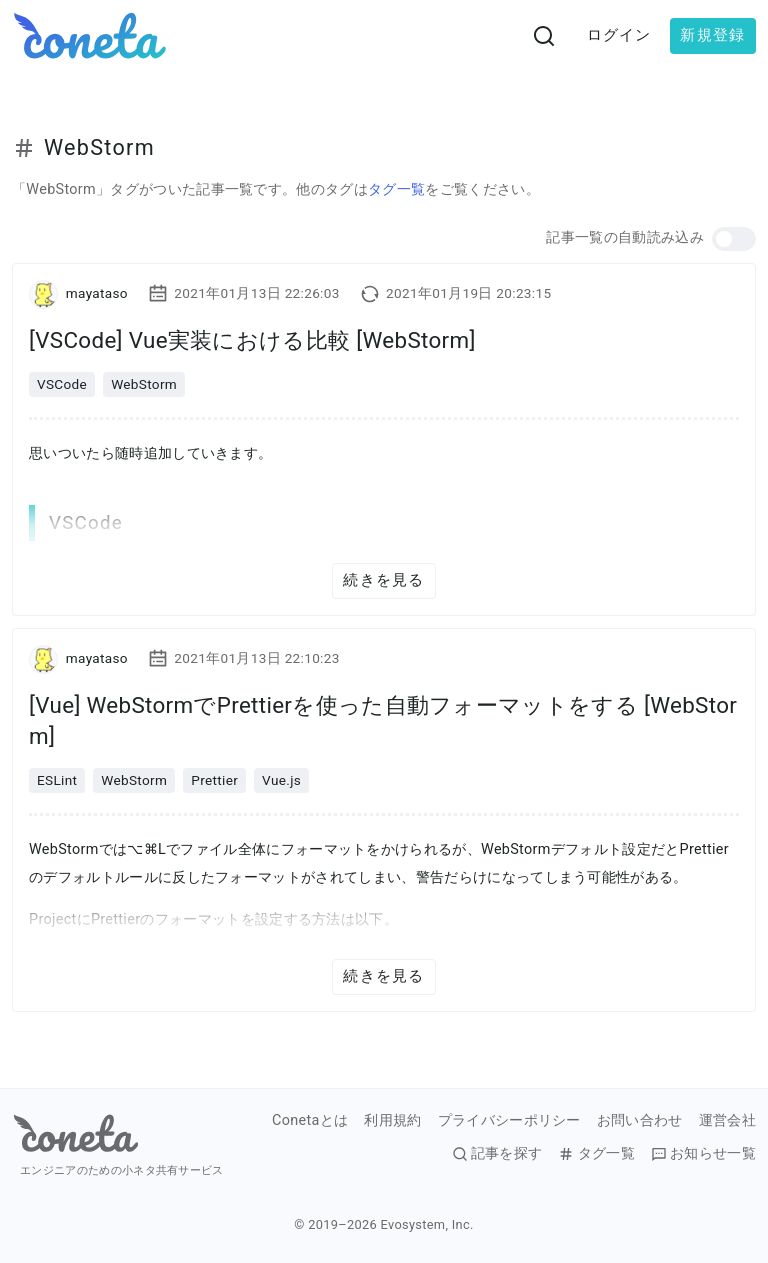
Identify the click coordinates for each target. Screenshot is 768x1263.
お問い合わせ (640, 1121)
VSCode (62, 384)
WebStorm (144, 384)
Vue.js (281, 780)
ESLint (57, 780)
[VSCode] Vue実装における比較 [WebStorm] (252, 340)
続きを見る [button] (383, 580)
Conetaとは (310, 1121)
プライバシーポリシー (509, 1121)
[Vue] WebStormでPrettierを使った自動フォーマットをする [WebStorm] (383, 720)
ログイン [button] (619, 35)
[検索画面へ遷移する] (544, 36)
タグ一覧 (396, 189)
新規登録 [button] (712, 35)
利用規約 (392, 1121)
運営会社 (727, 1121)
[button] (734, 239)
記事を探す (497, 1154)
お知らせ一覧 (703, 1154)
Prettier (214, 780)
